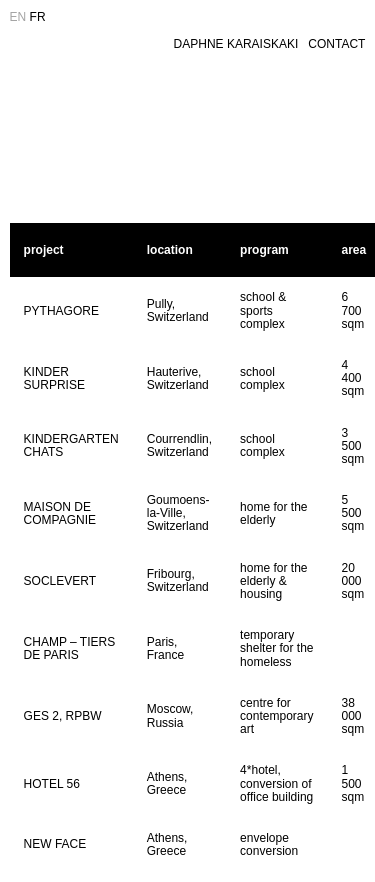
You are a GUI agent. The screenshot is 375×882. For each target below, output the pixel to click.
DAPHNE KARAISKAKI (236, 44)
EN (18, 17)
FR (38, 17)
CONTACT (336, 44)
